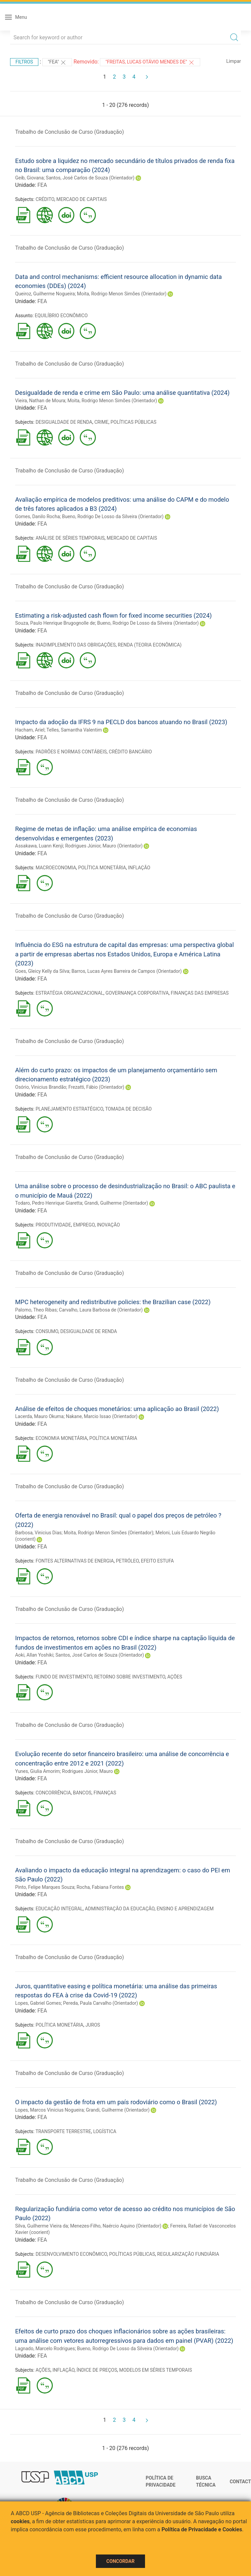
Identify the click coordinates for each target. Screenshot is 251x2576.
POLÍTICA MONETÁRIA (102, 867)
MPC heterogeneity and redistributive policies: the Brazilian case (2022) (113, 1301)
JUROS (92, 2025)
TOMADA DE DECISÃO (128, 1109)
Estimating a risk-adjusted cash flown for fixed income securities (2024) (113, 615)
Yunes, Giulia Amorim (37, 1771)
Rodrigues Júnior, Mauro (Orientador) (104, 845)
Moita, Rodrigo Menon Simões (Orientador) (122, 293)
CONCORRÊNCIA (53, 1792)
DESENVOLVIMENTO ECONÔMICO (71, 2254)
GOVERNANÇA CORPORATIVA (137, 993)
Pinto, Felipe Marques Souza (44, 1887)
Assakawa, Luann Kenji (39, 845)
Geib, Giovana (29, 177)
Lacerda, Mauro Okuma (39, 1416)
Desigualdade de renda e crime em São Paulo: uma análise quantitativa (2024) (122, 392)
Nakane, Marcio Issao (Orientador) (102, 1416)
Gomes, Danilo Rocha (37, 516)
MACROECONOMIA (56, 867)
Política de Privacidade (161, 2481)
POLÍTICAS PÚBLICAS (133, 422)
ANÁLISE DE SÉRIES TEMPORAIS (70, 538)
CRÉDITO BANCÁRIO (130, 751)
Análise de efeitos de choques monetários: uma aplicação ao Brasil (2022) (117, 1408)
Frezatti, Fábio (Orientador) (96, 1087)
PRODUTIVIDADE (53, 1225)
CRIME (101, 422)
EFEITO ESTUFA (157, 1561)
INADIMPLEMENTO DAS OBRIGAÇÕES (76, 645)
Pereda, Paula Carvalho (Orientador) (100, 2003)
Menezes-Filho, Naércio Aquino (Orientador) (115, 2226)
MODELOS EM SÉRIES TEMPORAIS (155, 2370)
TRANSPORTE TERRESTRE (63, 2131)
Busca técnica (205, 2481)
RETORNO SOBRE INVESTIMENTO (129, 1676)
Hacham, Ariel (29, 730)
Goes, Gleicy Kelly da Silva (42, 971)
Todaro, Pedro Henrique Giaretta (48, 1203)
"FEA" (57, 62)
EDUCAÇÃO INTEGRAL (59, 1908)
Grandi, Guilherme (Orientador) (116, 1203)
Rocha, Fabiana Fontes (100, 1887)
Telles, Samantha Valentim (74, 730)
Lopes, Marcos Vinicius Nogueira (49, 2110)
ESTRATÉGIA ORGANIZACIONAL (69, 993)
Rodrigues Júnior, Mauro (87, 1771)
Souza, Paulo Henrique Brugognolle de (55, 623)
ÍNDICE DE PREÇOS (97, 2370)
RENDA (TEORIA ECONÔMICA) (150, 645)
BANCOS (82, 1792)
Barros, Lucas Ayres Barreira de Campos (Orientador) (126, 971)
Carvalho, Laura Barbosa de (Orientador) (101, 1310)
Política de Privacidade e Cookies (202, 2529)
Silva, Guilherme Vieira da (41, 2226)
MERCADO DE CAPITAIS (82, 199)
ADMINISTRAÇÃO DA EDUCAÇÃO (119, 1908)
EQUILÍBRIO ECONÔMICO (61, 315)
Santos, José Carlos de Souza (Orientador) (90, 177)
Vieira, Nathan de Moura (40, 400)
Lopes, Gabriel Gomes (38, 2003)
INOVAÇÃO (108, 1225)
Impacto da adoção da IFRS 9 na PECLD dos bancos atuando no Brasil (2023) (121, 721)
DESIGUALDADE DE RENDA (64, 422)
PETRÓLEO (127, 1561)
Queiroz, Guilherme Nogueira (45, 293)
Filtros (24, 62)
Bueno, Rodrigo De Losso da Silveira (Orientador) (113, 516)
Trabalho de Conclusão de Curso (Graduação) (69, 132)
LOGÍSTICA (104, 2131)
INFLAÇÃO (139, 867)
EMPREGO (84, 1225)
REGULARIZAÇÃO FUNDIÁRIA (188, 2254)
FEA (42, 185)
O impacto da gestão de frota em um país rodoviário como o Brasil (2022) (116, 2102)
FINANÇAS (105, 1792)
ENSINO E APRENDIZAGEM (184, 1908)
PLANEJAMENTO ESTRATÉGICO (69, 1109)
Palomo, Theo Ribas (36, 1310)
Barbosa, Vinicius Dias (38, 1532)
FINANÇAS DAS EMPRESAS (200, 993)
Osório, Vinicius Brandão (40, 1087)
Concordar (120, 2561)
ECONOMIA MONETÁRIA (61, 1438)
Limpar (233, 61)
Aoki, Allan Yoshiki (34, 1655)
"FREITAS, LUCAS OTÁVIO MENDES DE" (150, 62)
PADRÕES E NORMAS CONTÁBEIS (71, 751)
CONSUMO (47, 1331)
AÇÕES (174, 1676)
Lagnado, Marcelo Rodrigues (45, 2348)
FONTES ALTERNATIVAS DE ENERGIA (75, 1561)
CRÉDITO (45, 199)
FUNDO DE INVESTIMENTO (64, 1676)
